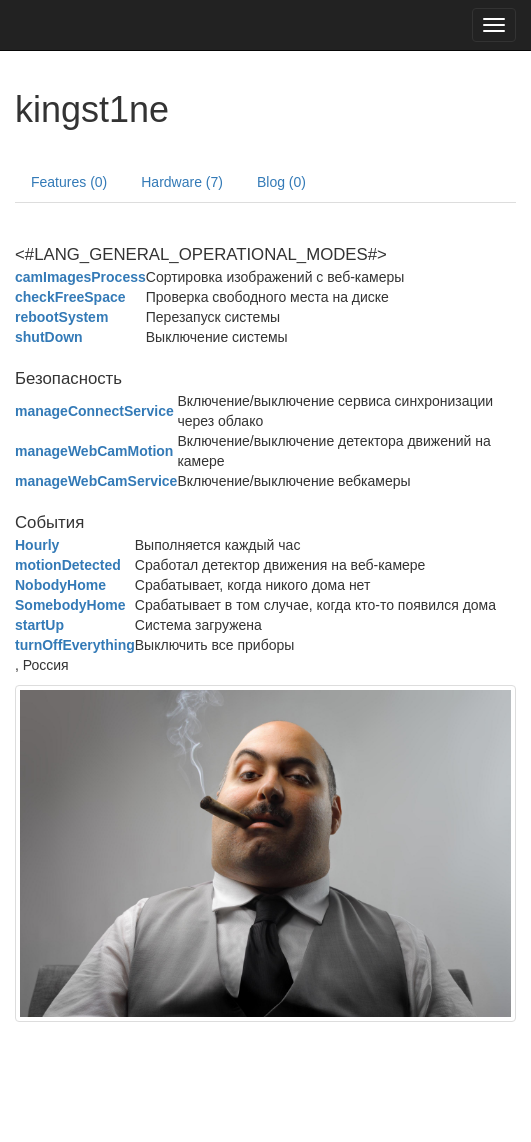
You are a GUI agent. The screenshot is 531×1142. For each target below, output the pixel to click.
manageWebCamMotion (94, 451)
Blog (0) (281, 182)
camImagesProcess (80, 277)
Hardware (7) (182, 182)
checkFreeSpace (70, 297)
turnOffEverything (75, 645)
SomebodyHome (70, 605)
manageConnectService (94, 411)
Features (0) (69, 182)
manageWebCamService (96, 481)
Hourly (37, 545)
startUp (39, 625)
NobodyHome (60, 585)
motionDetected (68, 565)
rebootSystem (61, 317)
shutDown (49, 337)
